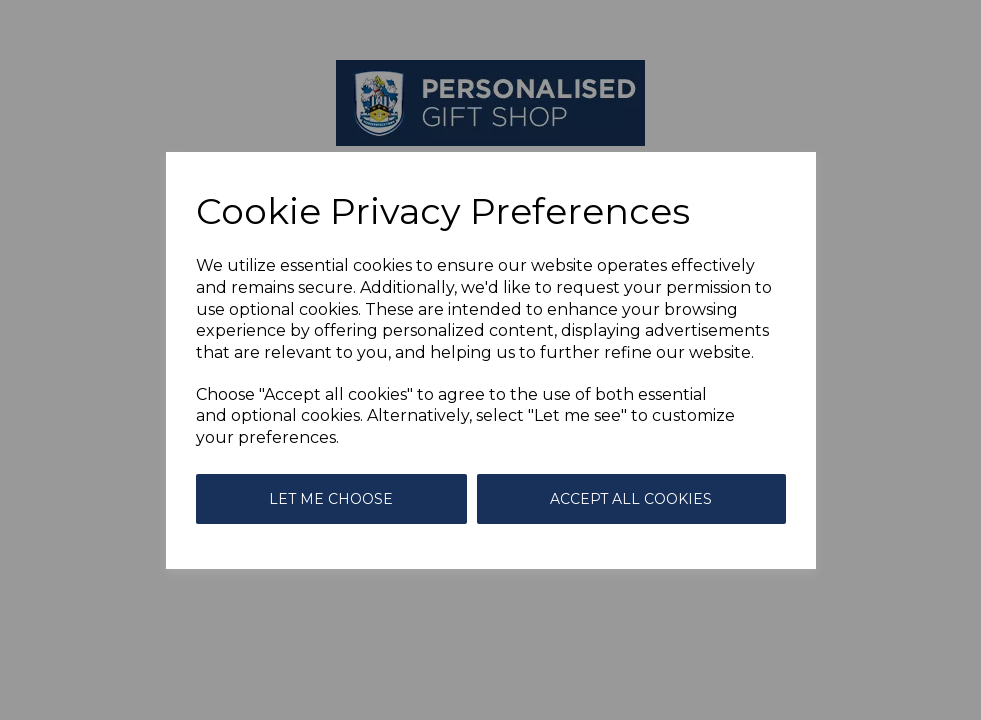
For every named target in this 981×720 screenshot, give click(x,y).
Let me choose (331, 499)
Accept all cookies (631, 499)
